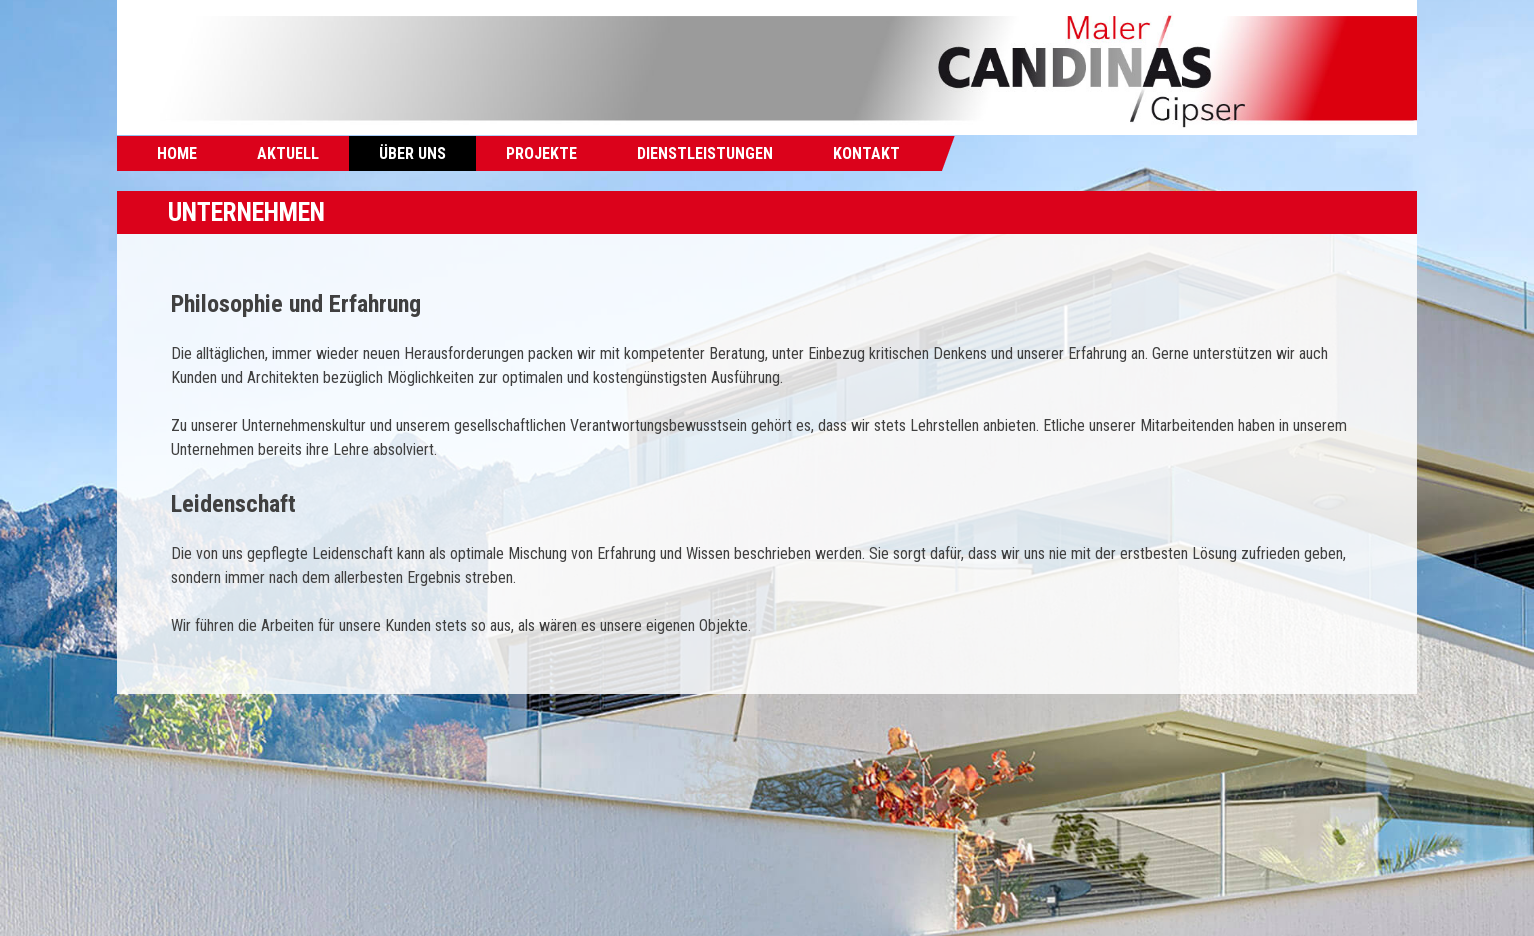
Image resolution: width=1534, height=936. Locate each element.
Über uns (412, 153)
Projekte (541, 153)
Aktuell (288, 153)
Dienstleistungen (705, 153)
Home (177, 153)
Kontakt (866, 153)
